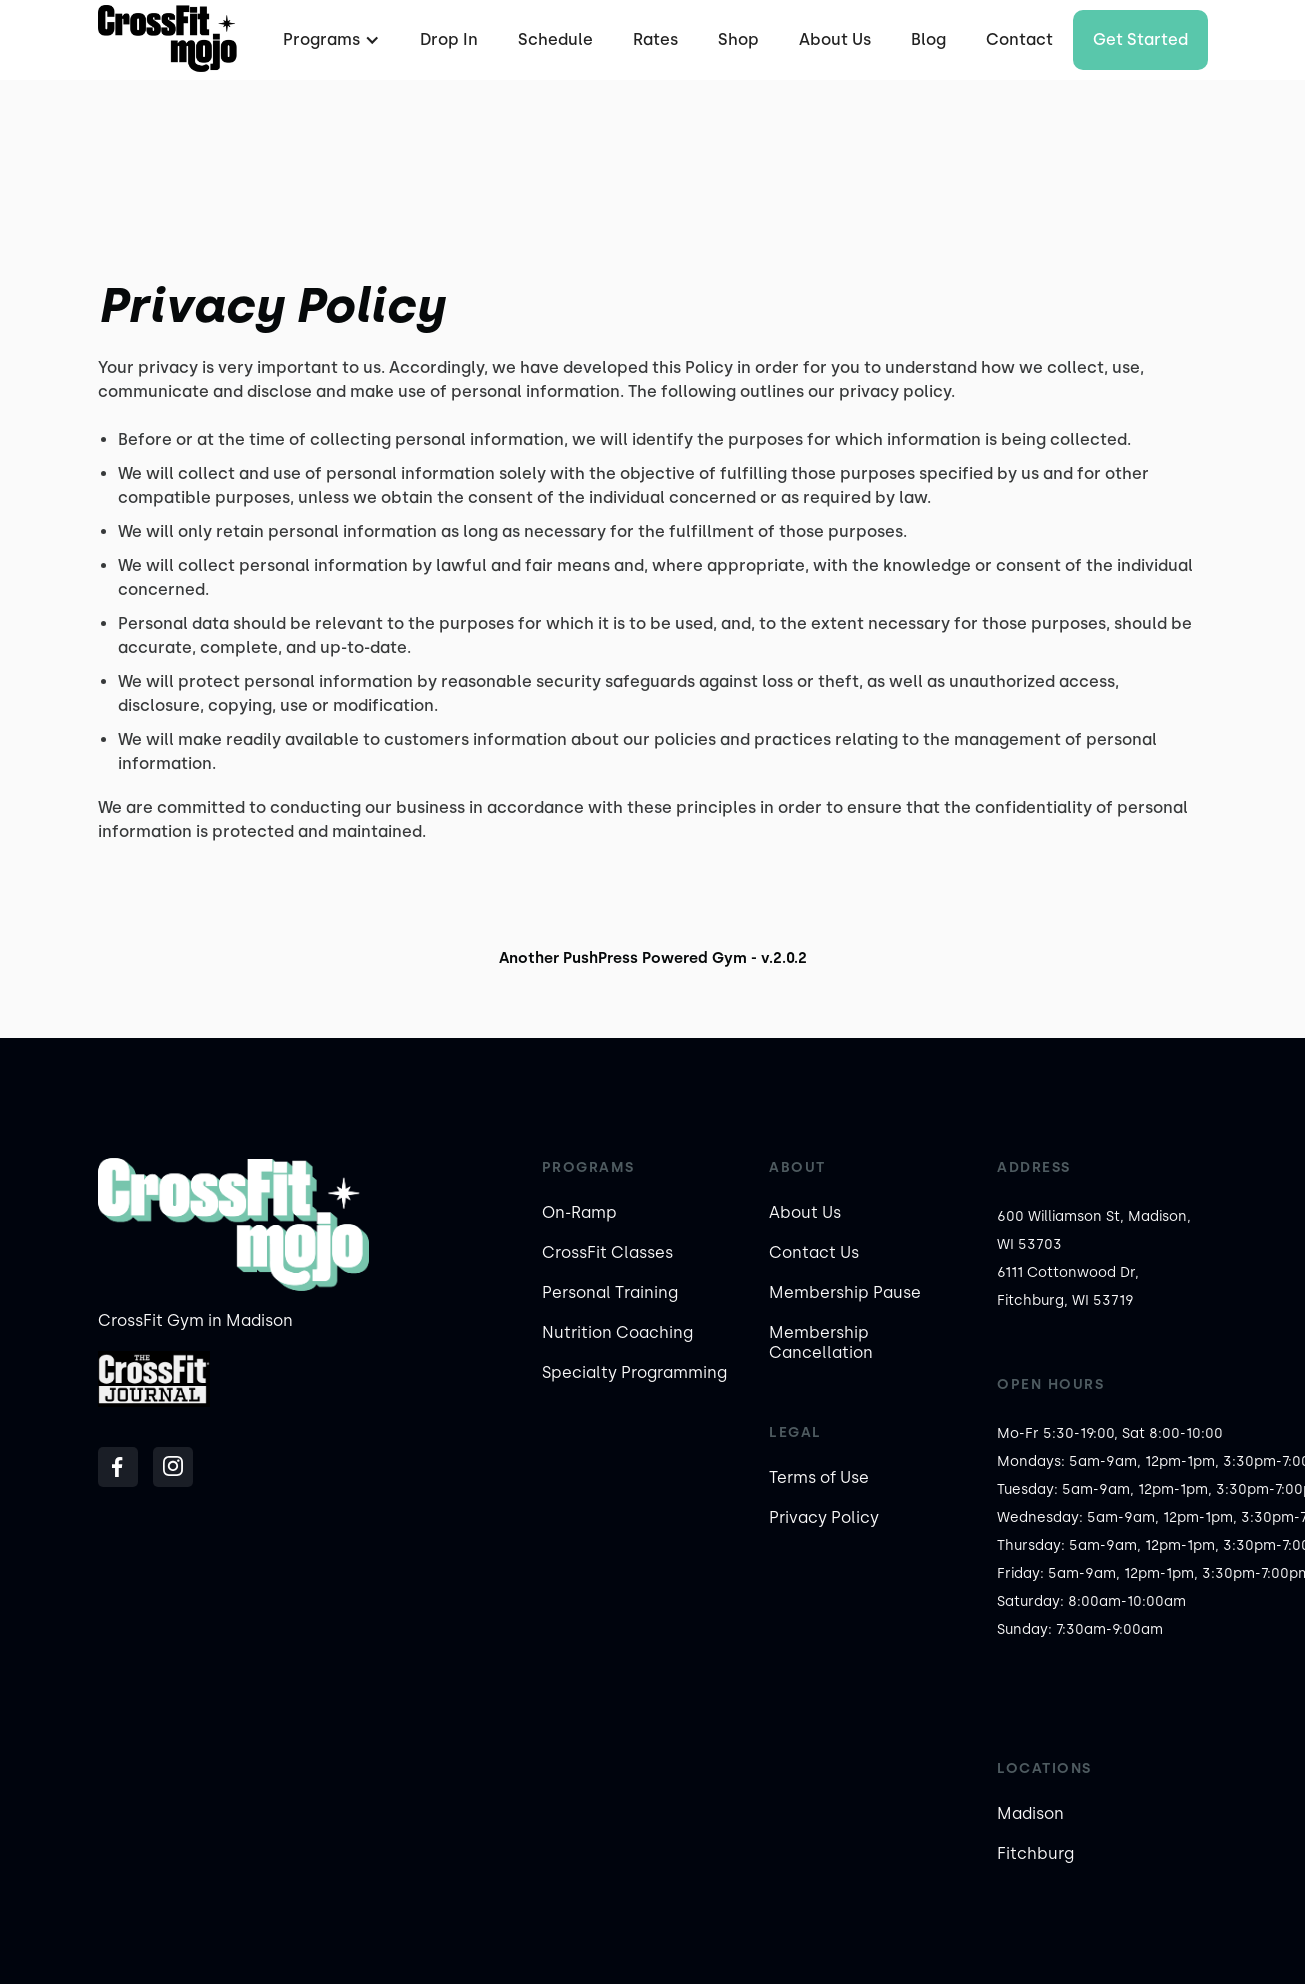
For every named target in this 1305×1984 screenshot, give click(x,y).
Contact (1019, 39)
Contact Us (814, 1252)
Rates (655, 39)
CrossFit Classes (607, 1252)
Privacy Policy (824, 1517)
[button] (329, 40)
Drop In (449, 39)
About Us (835, 39)
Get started (1140, 39)
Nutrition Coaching (617, 1332)
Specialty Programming (634, 1372)
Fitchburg (1035, 1853)
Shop (738, 39)
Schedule (555, 39)
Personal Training (610, 1292)
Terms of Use (819, 1477)
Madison (1030, 1813)
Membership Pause (845, 1292)
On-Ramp (579, 1212)
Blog (928, 39)
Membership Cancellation (821, 1342)
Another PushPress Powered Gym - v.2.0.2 (653, 958)
